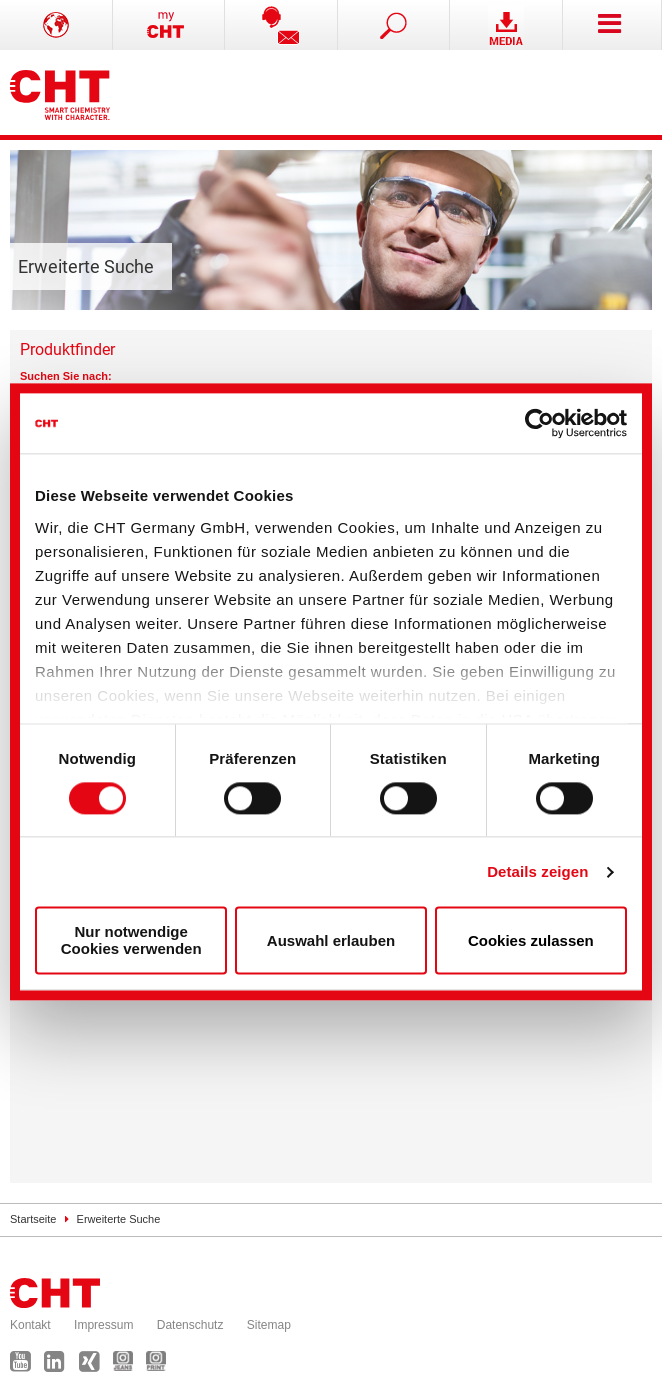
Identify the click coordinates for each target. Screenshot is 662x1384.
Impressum (103, 1325)
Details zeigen (537, 871)
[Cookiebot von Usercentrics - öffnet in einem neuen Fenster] (539, 423)
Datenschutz (190, 1325)
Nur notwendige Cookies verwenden (131, 941)
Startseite (33, 1219)
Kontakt (30, 1325)
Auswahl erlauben (331, 940)
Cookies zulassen (531, 940)
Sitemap (269, 1325)
